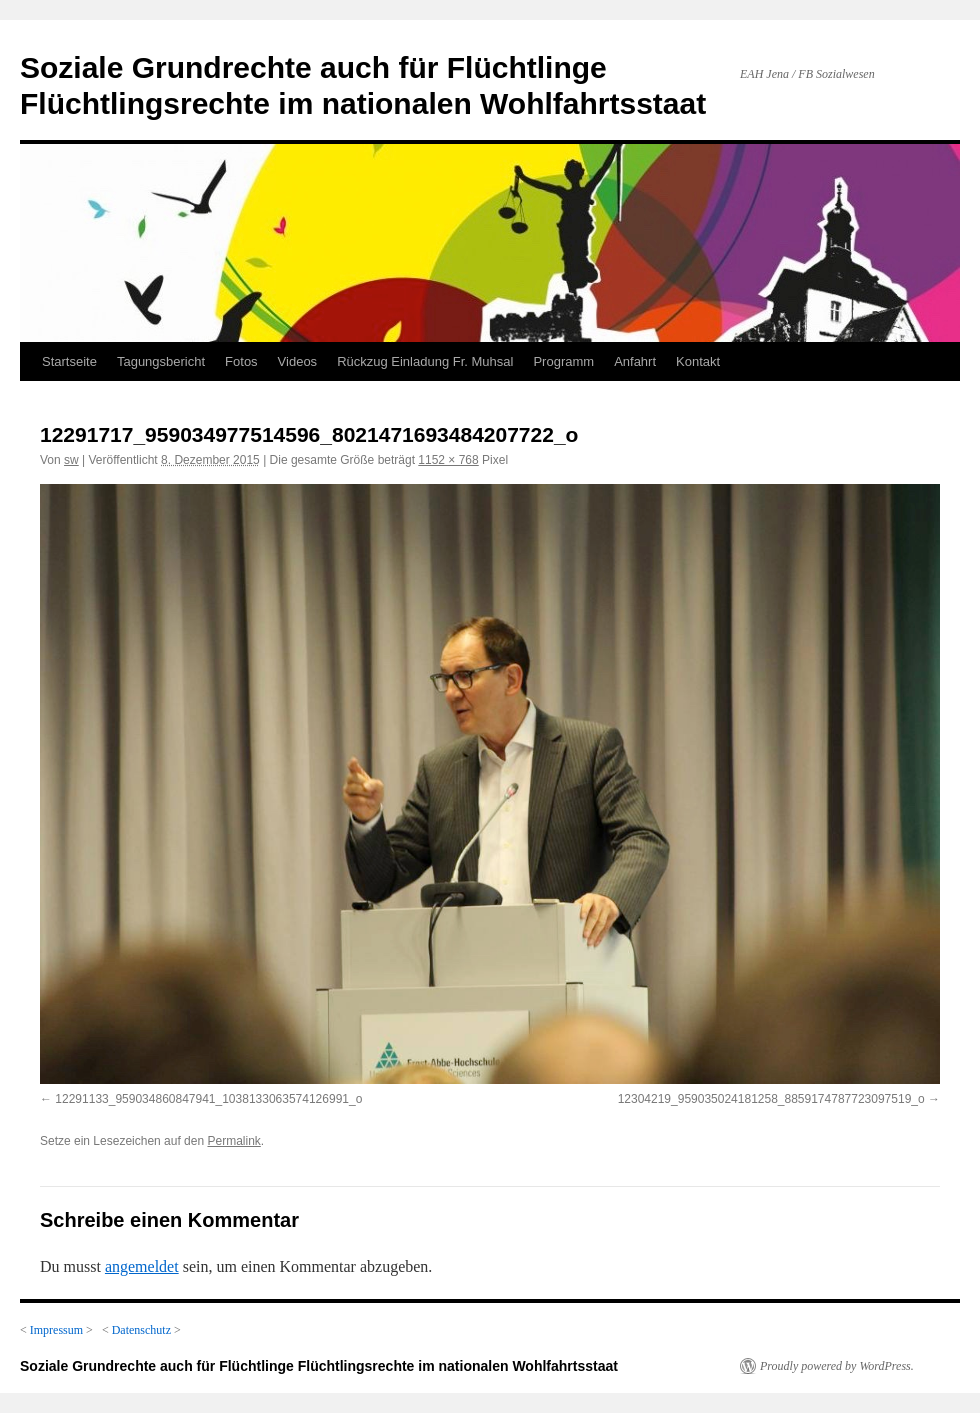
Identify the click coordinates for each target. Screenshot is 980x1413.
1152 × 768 (448, 460)
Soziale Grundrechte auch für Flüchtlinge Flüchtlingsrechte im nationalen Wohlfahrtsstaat (319, 1366)
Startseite (69, 361)
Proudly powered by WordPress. (837, 1366)
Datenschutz (141, 1330)
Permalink (233, 1141)
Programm (563, 361)
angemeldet (142, 1266)
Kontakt (698, 361)
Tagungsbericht (161, 361)
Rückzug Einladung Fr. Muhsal (425, 361)
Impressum (56, 1330)
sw (71, 460)
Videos (298, 361)
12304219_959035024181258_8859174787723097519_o (771, 1099)
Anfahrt (635, 361)
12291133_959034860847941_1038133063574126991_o (208, 1099)
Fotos (241, 361)
